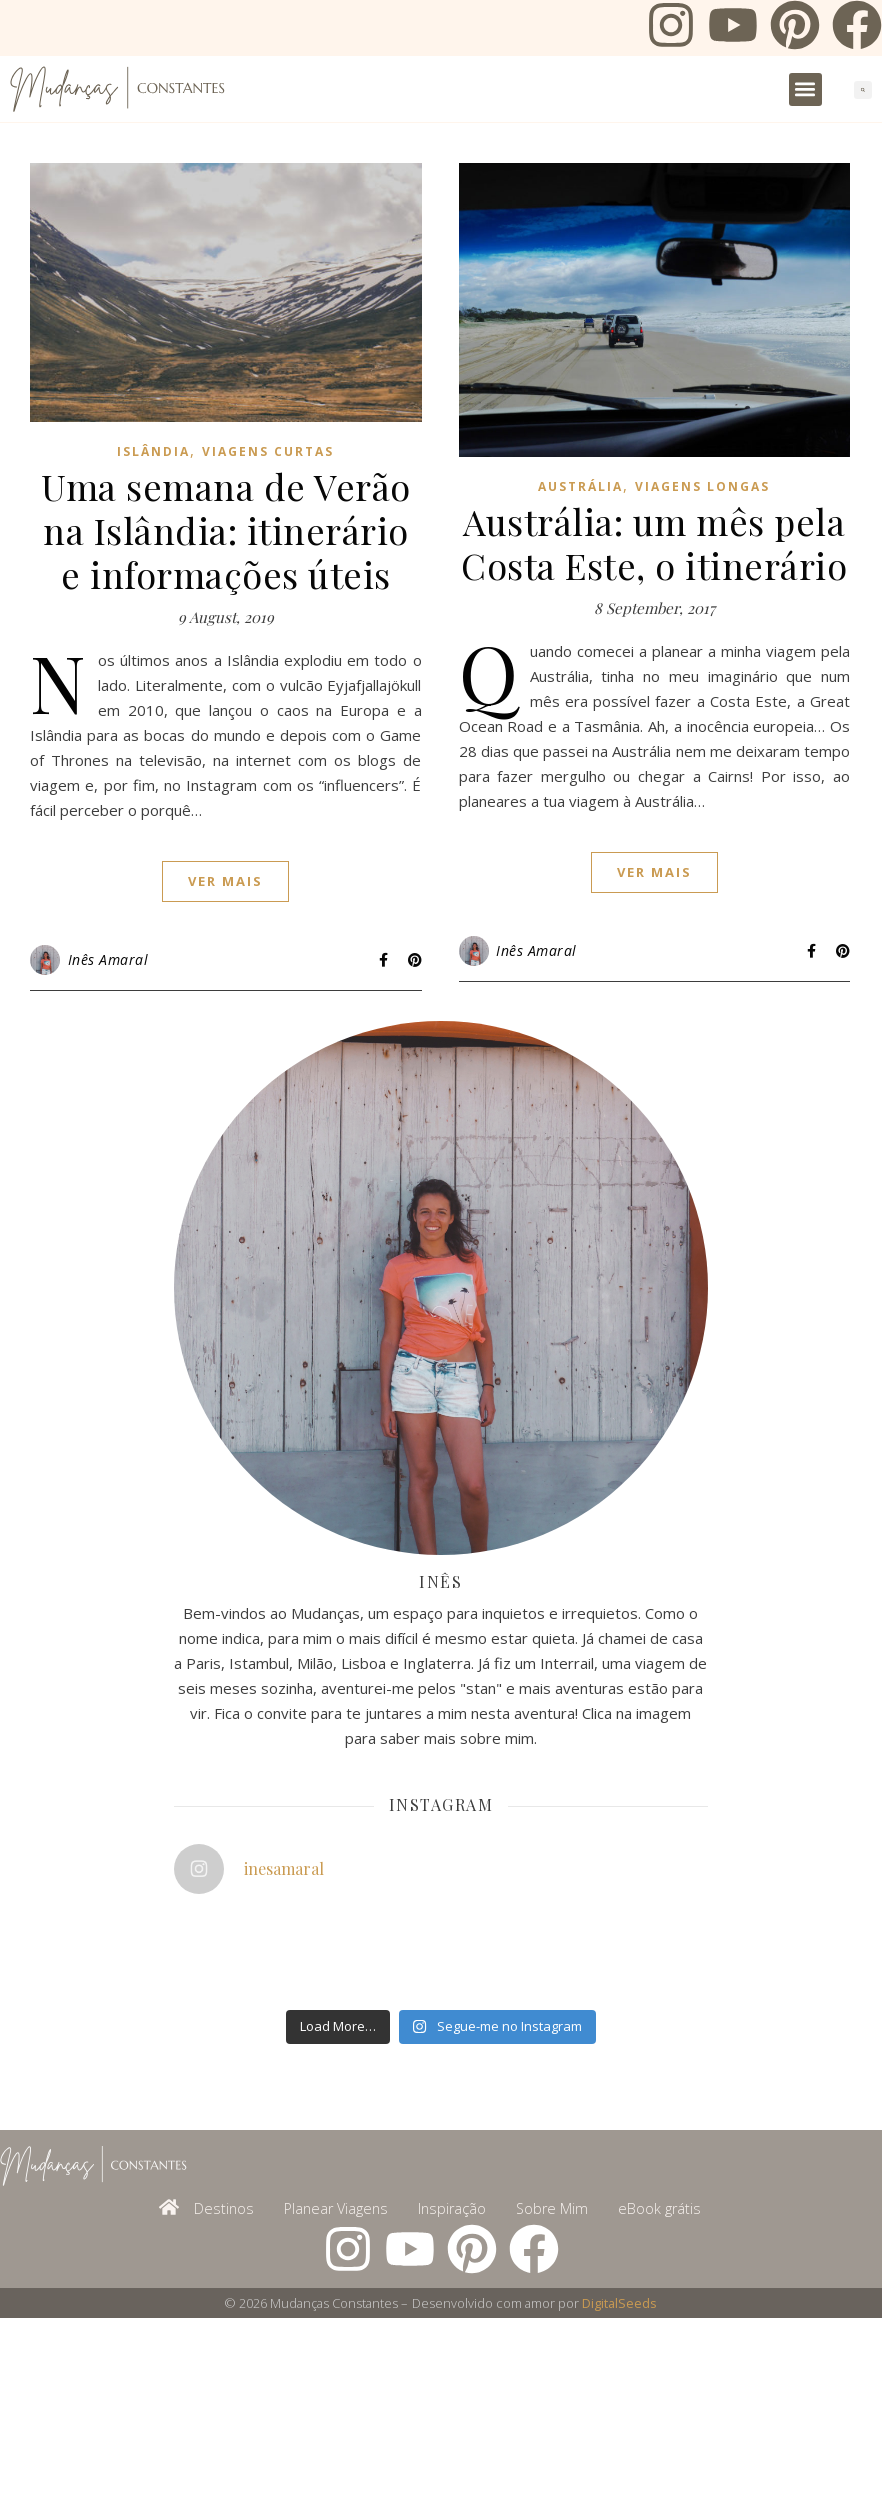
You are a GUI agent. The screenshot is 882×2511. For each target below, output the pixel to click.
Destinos (224, 2208)
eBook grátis (659, 2208)
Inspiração (452, 2208)
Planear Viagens (336, 2208)
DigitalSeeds (619, 2303)
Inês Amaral (108, 959)
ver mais (225, 881)
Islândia (153, 451)
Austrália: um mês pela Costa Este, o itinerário (654, 543)
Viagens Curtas (268, 451)
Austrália (580, 486)
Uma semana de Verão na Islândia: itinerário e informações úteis (226, 530)
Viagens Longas (702, 486)
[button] (805, 89)
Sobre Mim (552, 2208)
